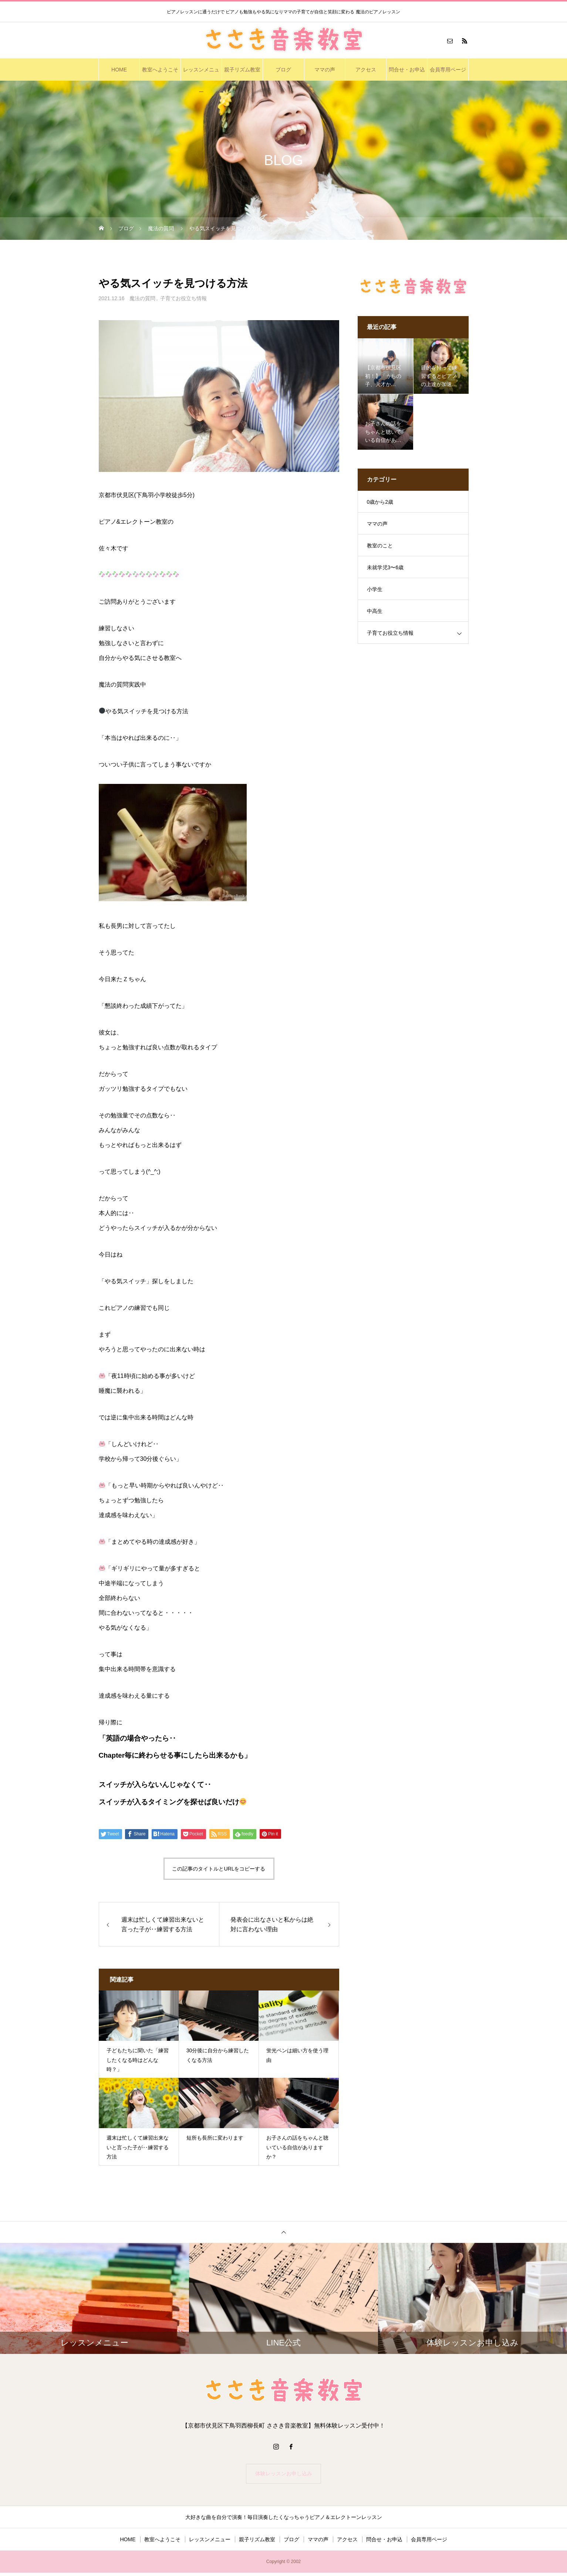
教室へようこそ (160, 70)
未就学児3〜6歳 (385, 567)
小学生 (374, 589)
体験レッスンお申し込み (283, 2475)
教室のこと (380, 546)
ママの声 (324, 70)
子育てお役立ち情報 (183, 298)
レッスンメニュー (201, 74)
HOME (119, 70)
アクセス (365, 70)
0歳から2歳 (380, 502)
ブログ (283, 70)
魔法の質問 (142, 298)
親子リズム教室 (242, 70)
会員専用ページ (448, 70)
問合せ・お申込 (407, 70)
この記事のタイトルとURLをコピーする (218, 1869)
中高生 (374, 611)
